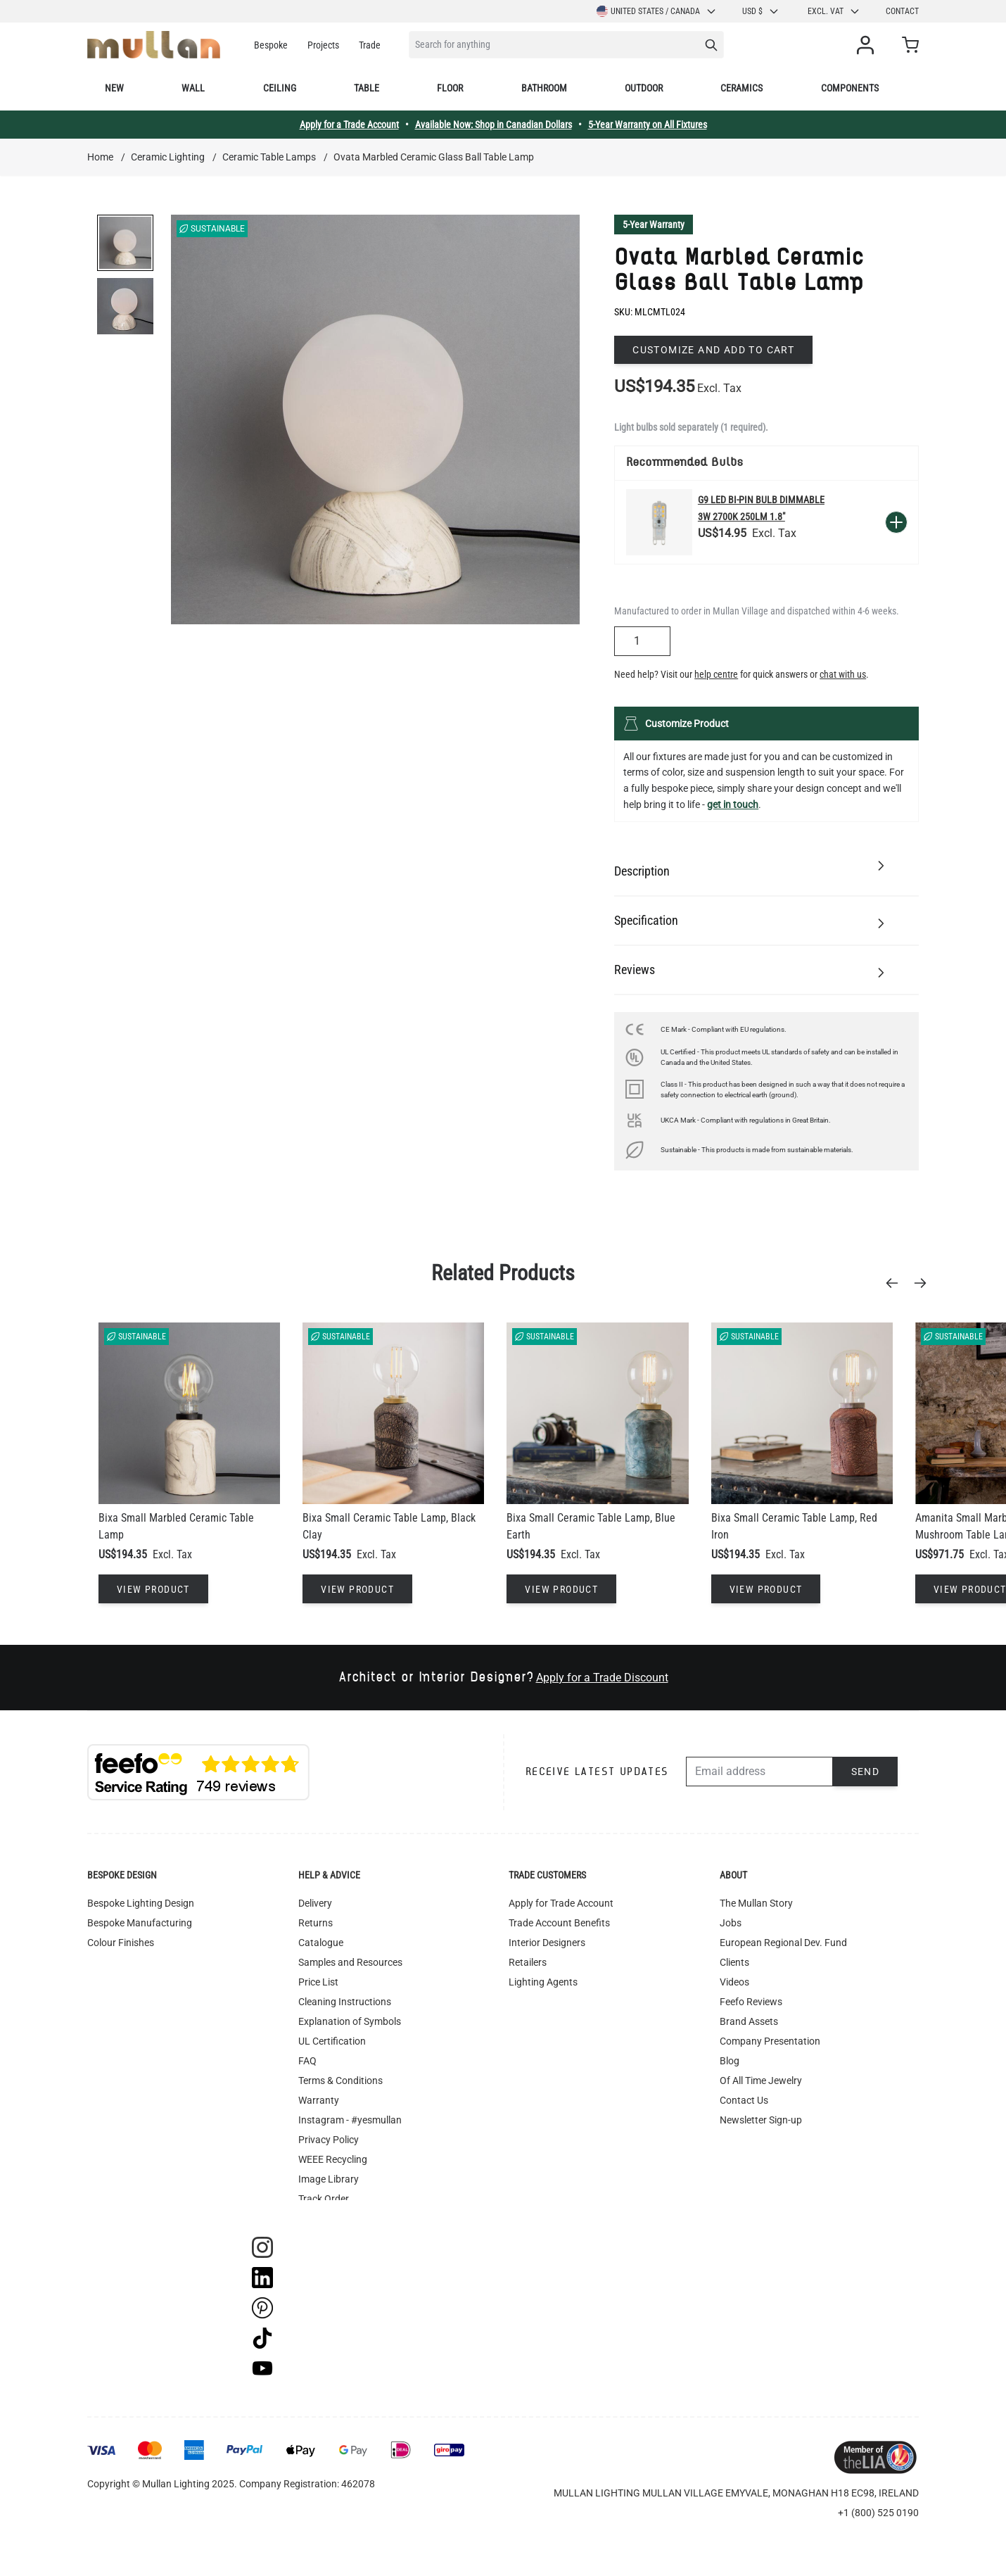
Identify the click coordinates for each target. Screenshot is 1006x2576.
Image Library (328, 2179)
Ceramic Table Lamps (269, 157)
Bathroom (544, 88)
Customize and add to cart (713, 349)
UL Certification (332, 2041)
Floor (450, 88)
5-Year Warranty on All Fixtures (647, 124)
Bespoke (271, 45)
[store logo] (153, 44)
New (114, 88)
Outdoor (644, 88)
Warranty (318, 2100)
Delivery (315, 1903)
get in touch (732, 804)
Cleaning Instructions (344, 2001)
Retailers (528, 1962)
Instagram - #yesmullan (350, 2120)
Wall (193, 88)
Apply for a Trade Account (349, 124)
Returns (315, 1922)
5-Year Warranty (654, 224)
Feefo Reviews (751, 2001)
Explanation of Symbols (349, 2021)
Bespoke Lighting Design (140, 1903)
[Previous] (896, 1283)
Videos (734, 1982)
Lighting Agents (543, 1982)
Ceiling (279, 88)
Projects (323, 45)
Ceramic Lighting (168, 157)
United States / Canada (657, 11)
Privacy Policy (328, 2139)
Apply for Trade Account (561, 1903)
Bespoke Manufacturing (139, 1922)
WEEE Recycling (332, 2159)
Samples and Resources (350, 1962)
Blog (729, 2060)
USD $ (760, 11)
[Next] (924, 1283)
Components (850, 88)
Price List (318, 1982)
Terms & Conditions (340, 2080)
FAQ (307, 2060)
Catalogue (320, 1942)
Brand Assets (749, 2021)
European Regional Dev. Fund (783, 1942)
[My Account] (868, 45)
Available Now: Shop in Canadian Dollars (493, 124)
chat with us (843, 674)
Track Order (323, 2198)
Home (100, 157)
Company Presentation (770, 2041)
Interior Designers (547, 1942)
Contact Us (744, 2100)
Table (366, 88)
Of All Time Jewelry (761, 2080)
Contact (902, 11)
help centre (716, 674)
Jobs (730, 1922)
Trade (370, 45)
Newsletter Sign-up (761, 2120)
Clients (734, 1962)
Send (865, 1771)
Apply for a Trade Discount (602, 1677)
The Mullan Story (756, 1903)
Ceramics (741, 88)
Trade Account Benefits (559, 1922)
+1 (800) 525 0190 (878, 2512)
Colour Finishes (120, 1942)
